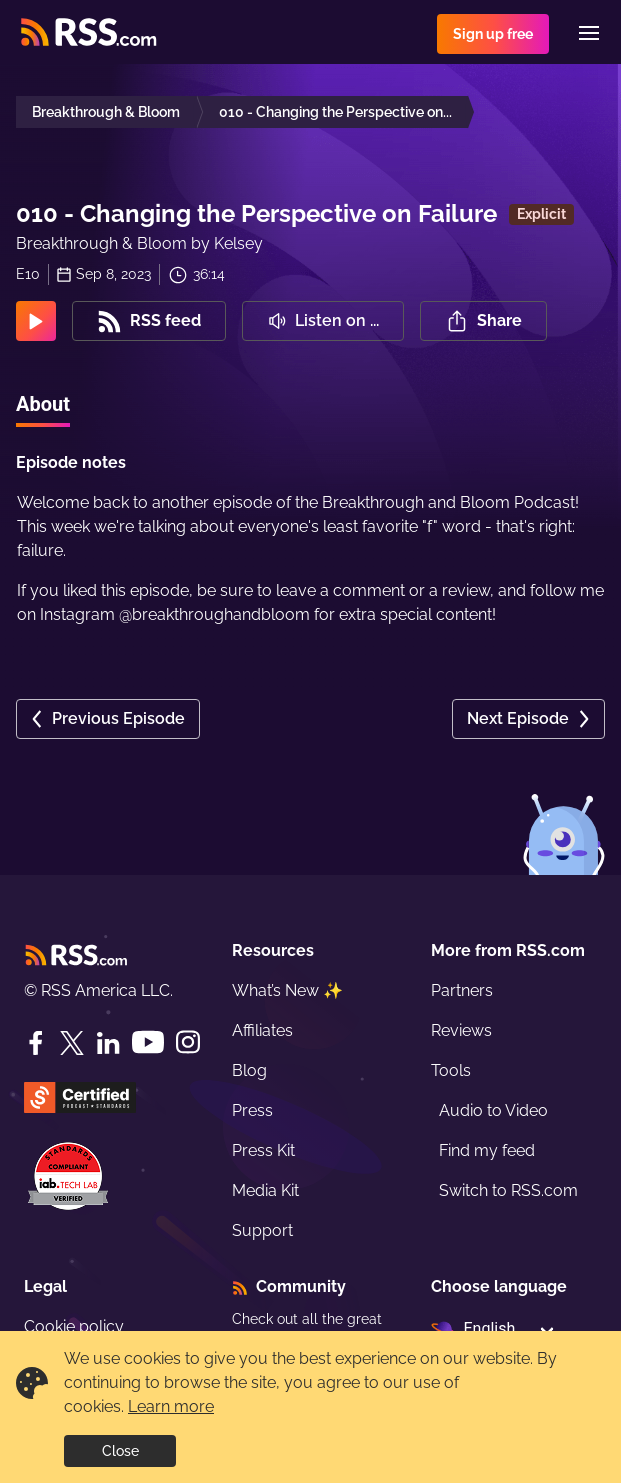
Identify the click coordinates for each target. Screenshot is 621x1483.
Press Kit (263, 1150)
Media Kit (265, 1190)
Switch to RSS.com (508, 1190)
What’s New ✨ (287, 990)
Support (262, 1230)
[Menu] (589, 33)
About (43, 404)
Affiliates (262, 1030)
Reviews (461, 1030)
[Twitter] (72, 1043)
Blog (249, 1070)
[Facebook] (36, 1043)
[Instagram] (188, 1042)
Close (120, 1451)
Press (252, 1110)
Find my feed (487, 1150)
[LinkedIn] (108, 1043)
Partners (462, 990)
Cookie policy (74, 1326)
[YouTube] (148, 1042)
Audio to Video (493, 1110)
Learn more (171, 1406)
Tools (451, 1070)
